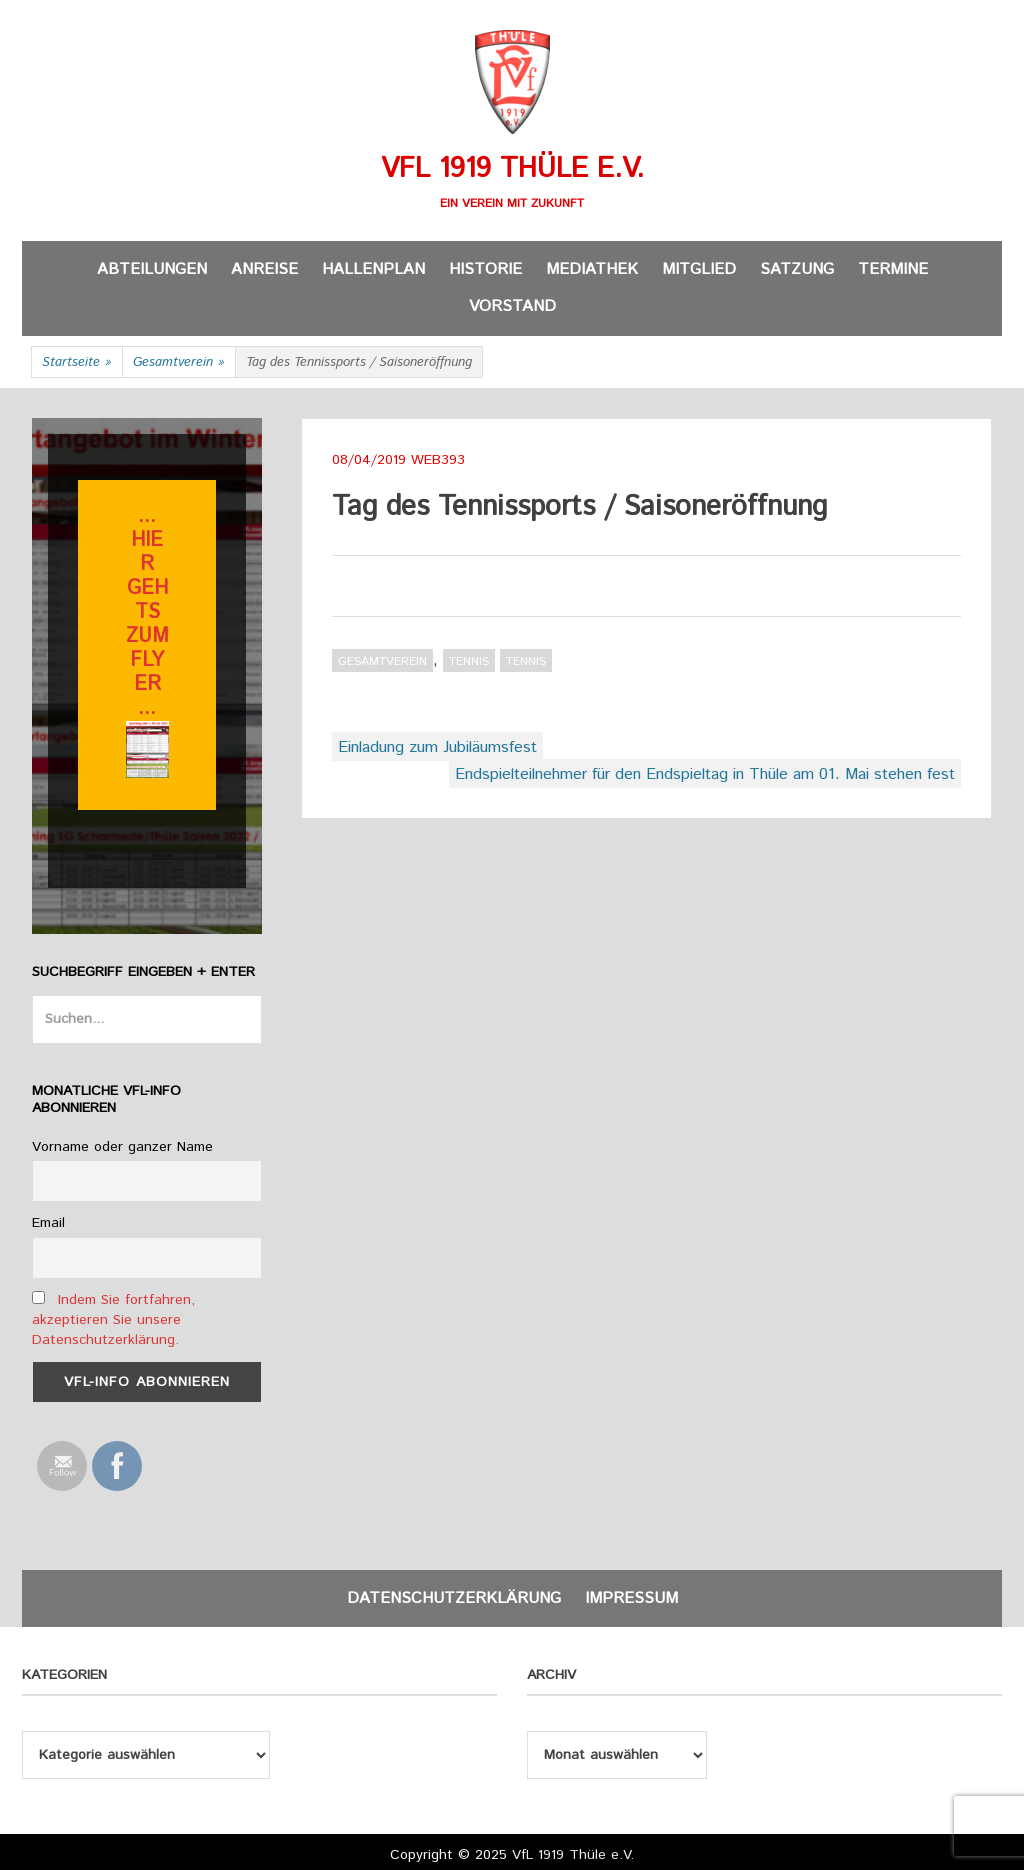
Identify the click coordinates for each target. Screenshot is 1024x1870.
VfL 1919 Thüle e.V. (512, 169)
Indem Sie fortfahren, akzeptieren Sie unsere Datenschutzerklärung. (113, 1320)
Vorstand (512, 306)
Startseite (77, 363)
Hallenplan (373, 269)
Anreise (264, 269)
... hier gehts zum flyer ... (147, 612)
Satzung (797, 269)
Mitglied (699, 269)
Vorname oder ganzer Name (122, 1147)
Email (48, 1223)
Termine (893, 269)
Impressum (631, 1598)
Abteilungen (152, 269)
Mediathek (592, 269)
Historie (485, 269)
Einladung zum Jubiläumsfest (437, 747)
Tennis (469, 661)
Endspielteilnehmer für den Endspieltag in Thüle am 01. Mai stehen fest (705, 774)
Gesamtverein (179, 363)
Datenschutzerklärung (454, 1598)
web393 (438, 460)
